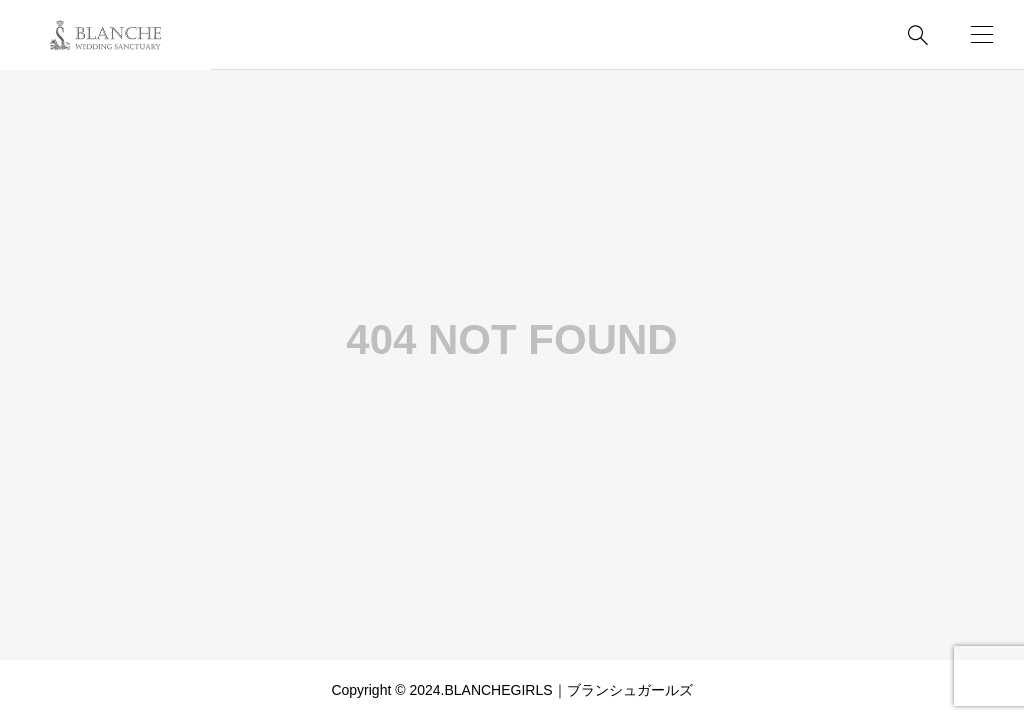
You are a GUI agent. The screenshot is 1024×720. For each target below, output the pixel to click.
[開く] (982, 34)
